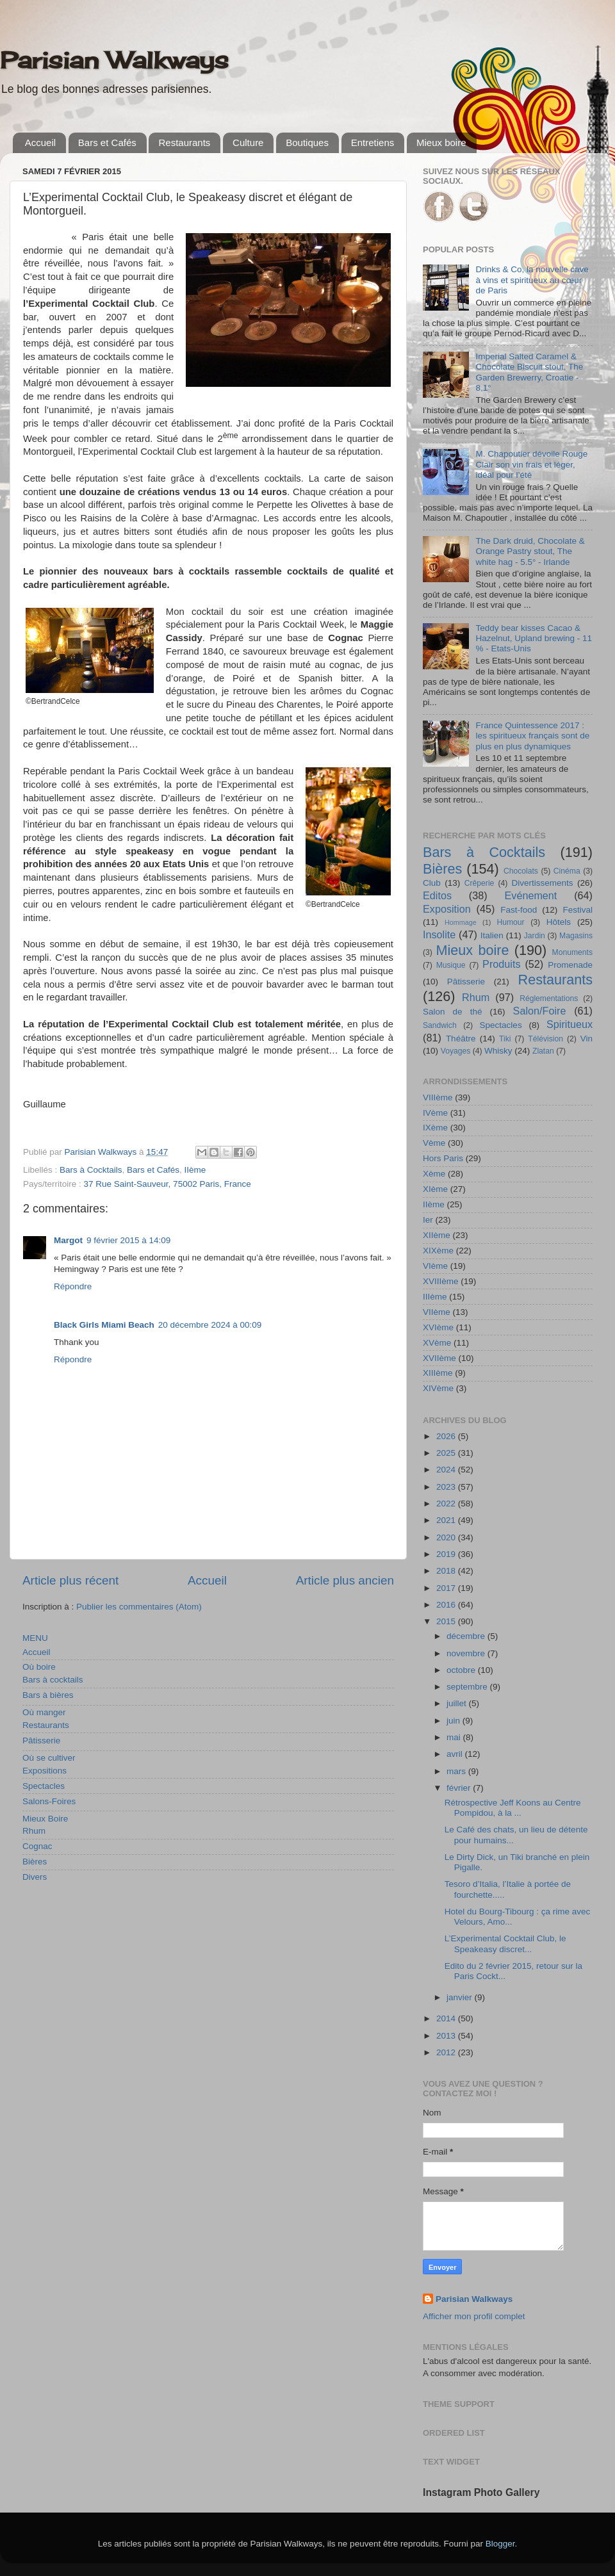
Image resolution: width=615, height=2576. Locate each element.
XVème (437, 1343)
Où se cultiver (49, 1758)
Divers (34, 1877)
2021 (447, 1520)
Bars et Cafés (107, 142)
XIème (435, 1189)
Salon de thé (452, 1011)
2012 (447, 2052)
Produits (501, 964)
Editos (437, 895)
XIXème (438, 1250)
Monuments (572, 952)
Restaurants (184, 142)
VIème (435, 1266)
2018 (447, 1571)
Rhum (33, 1831)
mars (457, 1771)
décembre (467, 1636)
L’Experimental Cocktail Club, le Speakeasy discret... (505, 1943)
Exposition (447, 909)
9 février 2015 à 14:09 (128, 1240)
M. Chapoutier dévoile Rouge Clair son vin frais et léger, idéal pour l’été (531, 464)
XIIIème (438, 1373)
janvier (461, 1997)
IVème (435, 1113)
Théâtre (461, 1038)
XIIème (436, 1235)
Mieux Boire (45, 1818)
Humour (510, 922)
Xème (434, 1173)
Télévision (545, 1038)
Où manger (44, 1712)
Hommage (461, 922)
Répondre (73, 1286)
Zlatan (543, 1051)
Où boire (39, 1667)
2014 (447, 2018)
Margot (68, 1240)
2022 (447, 1503)
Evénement (530, 895)
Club (432, 883)
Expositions (44, 1770)
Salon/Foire (539, 1010)
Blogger (500, 2543)
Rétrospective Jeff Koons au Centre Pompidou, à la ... (513, 1808)
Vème (434, 1143)
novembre (467, 1653)
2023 (447, 1487)
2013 (447, 2036)
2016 (447, 1605)
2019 (447, 1554)
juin (455, 1720)
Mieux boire (441, 142)
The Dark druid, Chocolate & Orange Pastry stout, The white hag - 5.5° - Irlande (529, 551)
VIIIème (438, 1097)
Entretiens (373, 142)
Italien (492, 935)
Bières (34, 1861)
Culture (248, 142)
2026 (447, 1436)
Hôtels (558, 922)
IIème (195, 1170)
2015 (447, 1621)
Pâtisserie (41, 1740)
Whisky (498, 1051)
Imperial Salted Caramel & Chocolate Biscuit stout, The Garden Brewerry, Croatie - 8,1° (529, 372)
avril (456, 1754)
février (460, 1788)
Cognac (37, 1846)
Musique (451, 965)
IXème (435, 1127)
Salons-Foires (49, 1801)
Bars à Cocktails (91, 1170)
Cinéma (567, 871)
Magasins (576, 935)
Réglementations (549, 998)
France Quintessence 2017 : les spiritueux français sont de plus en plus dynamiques (532, 736)
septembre (468, 1687)
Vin (586, 1038)
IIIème (435, 1296)
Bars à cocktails (52, 1679)
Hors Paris (443, 1158)
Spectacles (43, 1786)
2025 (447, 1453)
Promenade (570, 965)
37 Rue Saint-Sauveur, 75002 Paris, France (167, 1184)
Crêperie (479, 883)
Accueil (40, 142)
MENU (35, 1638)
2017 (447, 1588)
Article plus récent (70, 1580)
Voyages (456, 1051)
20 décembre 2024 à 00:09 (209, 1325)
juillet (458, 1703)
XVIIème (439, 1358)
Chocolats (521, 871)
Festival (577, 910)
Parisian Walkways (114, 60)
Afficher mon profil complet (474, 2316)
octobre (462, 1670)
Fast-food (518, 910)
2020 (447, 1537)
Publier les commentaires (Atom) (139, 1606)
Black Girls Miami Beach (104, 1325)
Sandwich (440, 1025)
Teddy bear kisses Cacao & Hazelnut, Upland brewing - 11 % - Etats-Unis (533, 638)
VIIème (436, 1312)
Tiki (505, 1038)
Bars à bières (48, 1695)
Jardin (534, 935)
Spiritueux (569, 1024)
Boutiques (307, 142)
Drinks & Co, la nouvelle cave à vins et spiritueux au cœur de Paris (531, 280)
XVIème (438, 1327)
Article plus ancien (345, 1580)
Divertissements (542, 883)
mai (455, 1737)
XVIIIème (441, 1281)
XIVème (438, 1388)
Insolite (439, 934)
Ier (428, 1220)
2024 (447, 1469)
